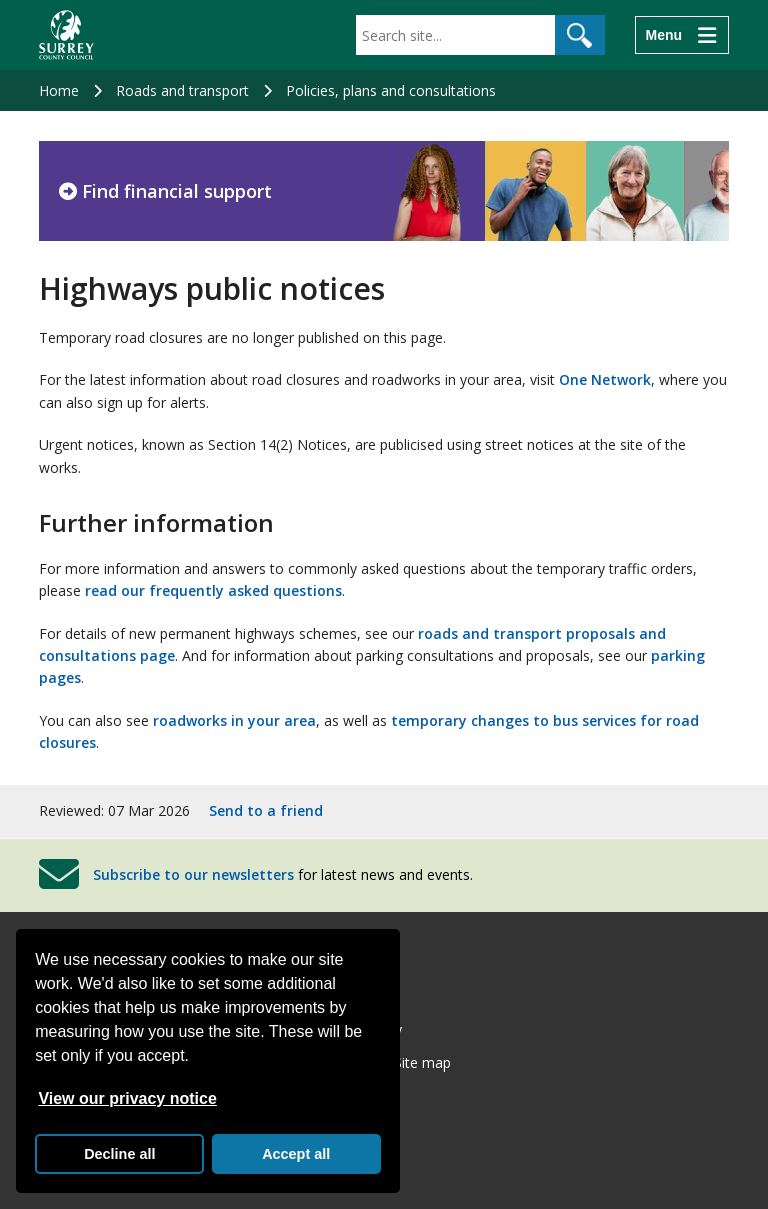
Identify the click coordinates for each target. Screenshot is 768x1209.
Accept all (296, 1154)
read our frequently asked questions (213, 590)
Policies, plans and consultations (391, 90)
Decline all (119, 1154)
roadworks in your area (234, 720)
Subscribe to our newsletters (193, 874)
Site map (422, 1062)
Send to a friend (266, 810)
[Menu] (682, 35)
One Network (605, 379)
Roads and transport (182, 90)
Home (59, 90)
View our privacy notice (127, 1098)
